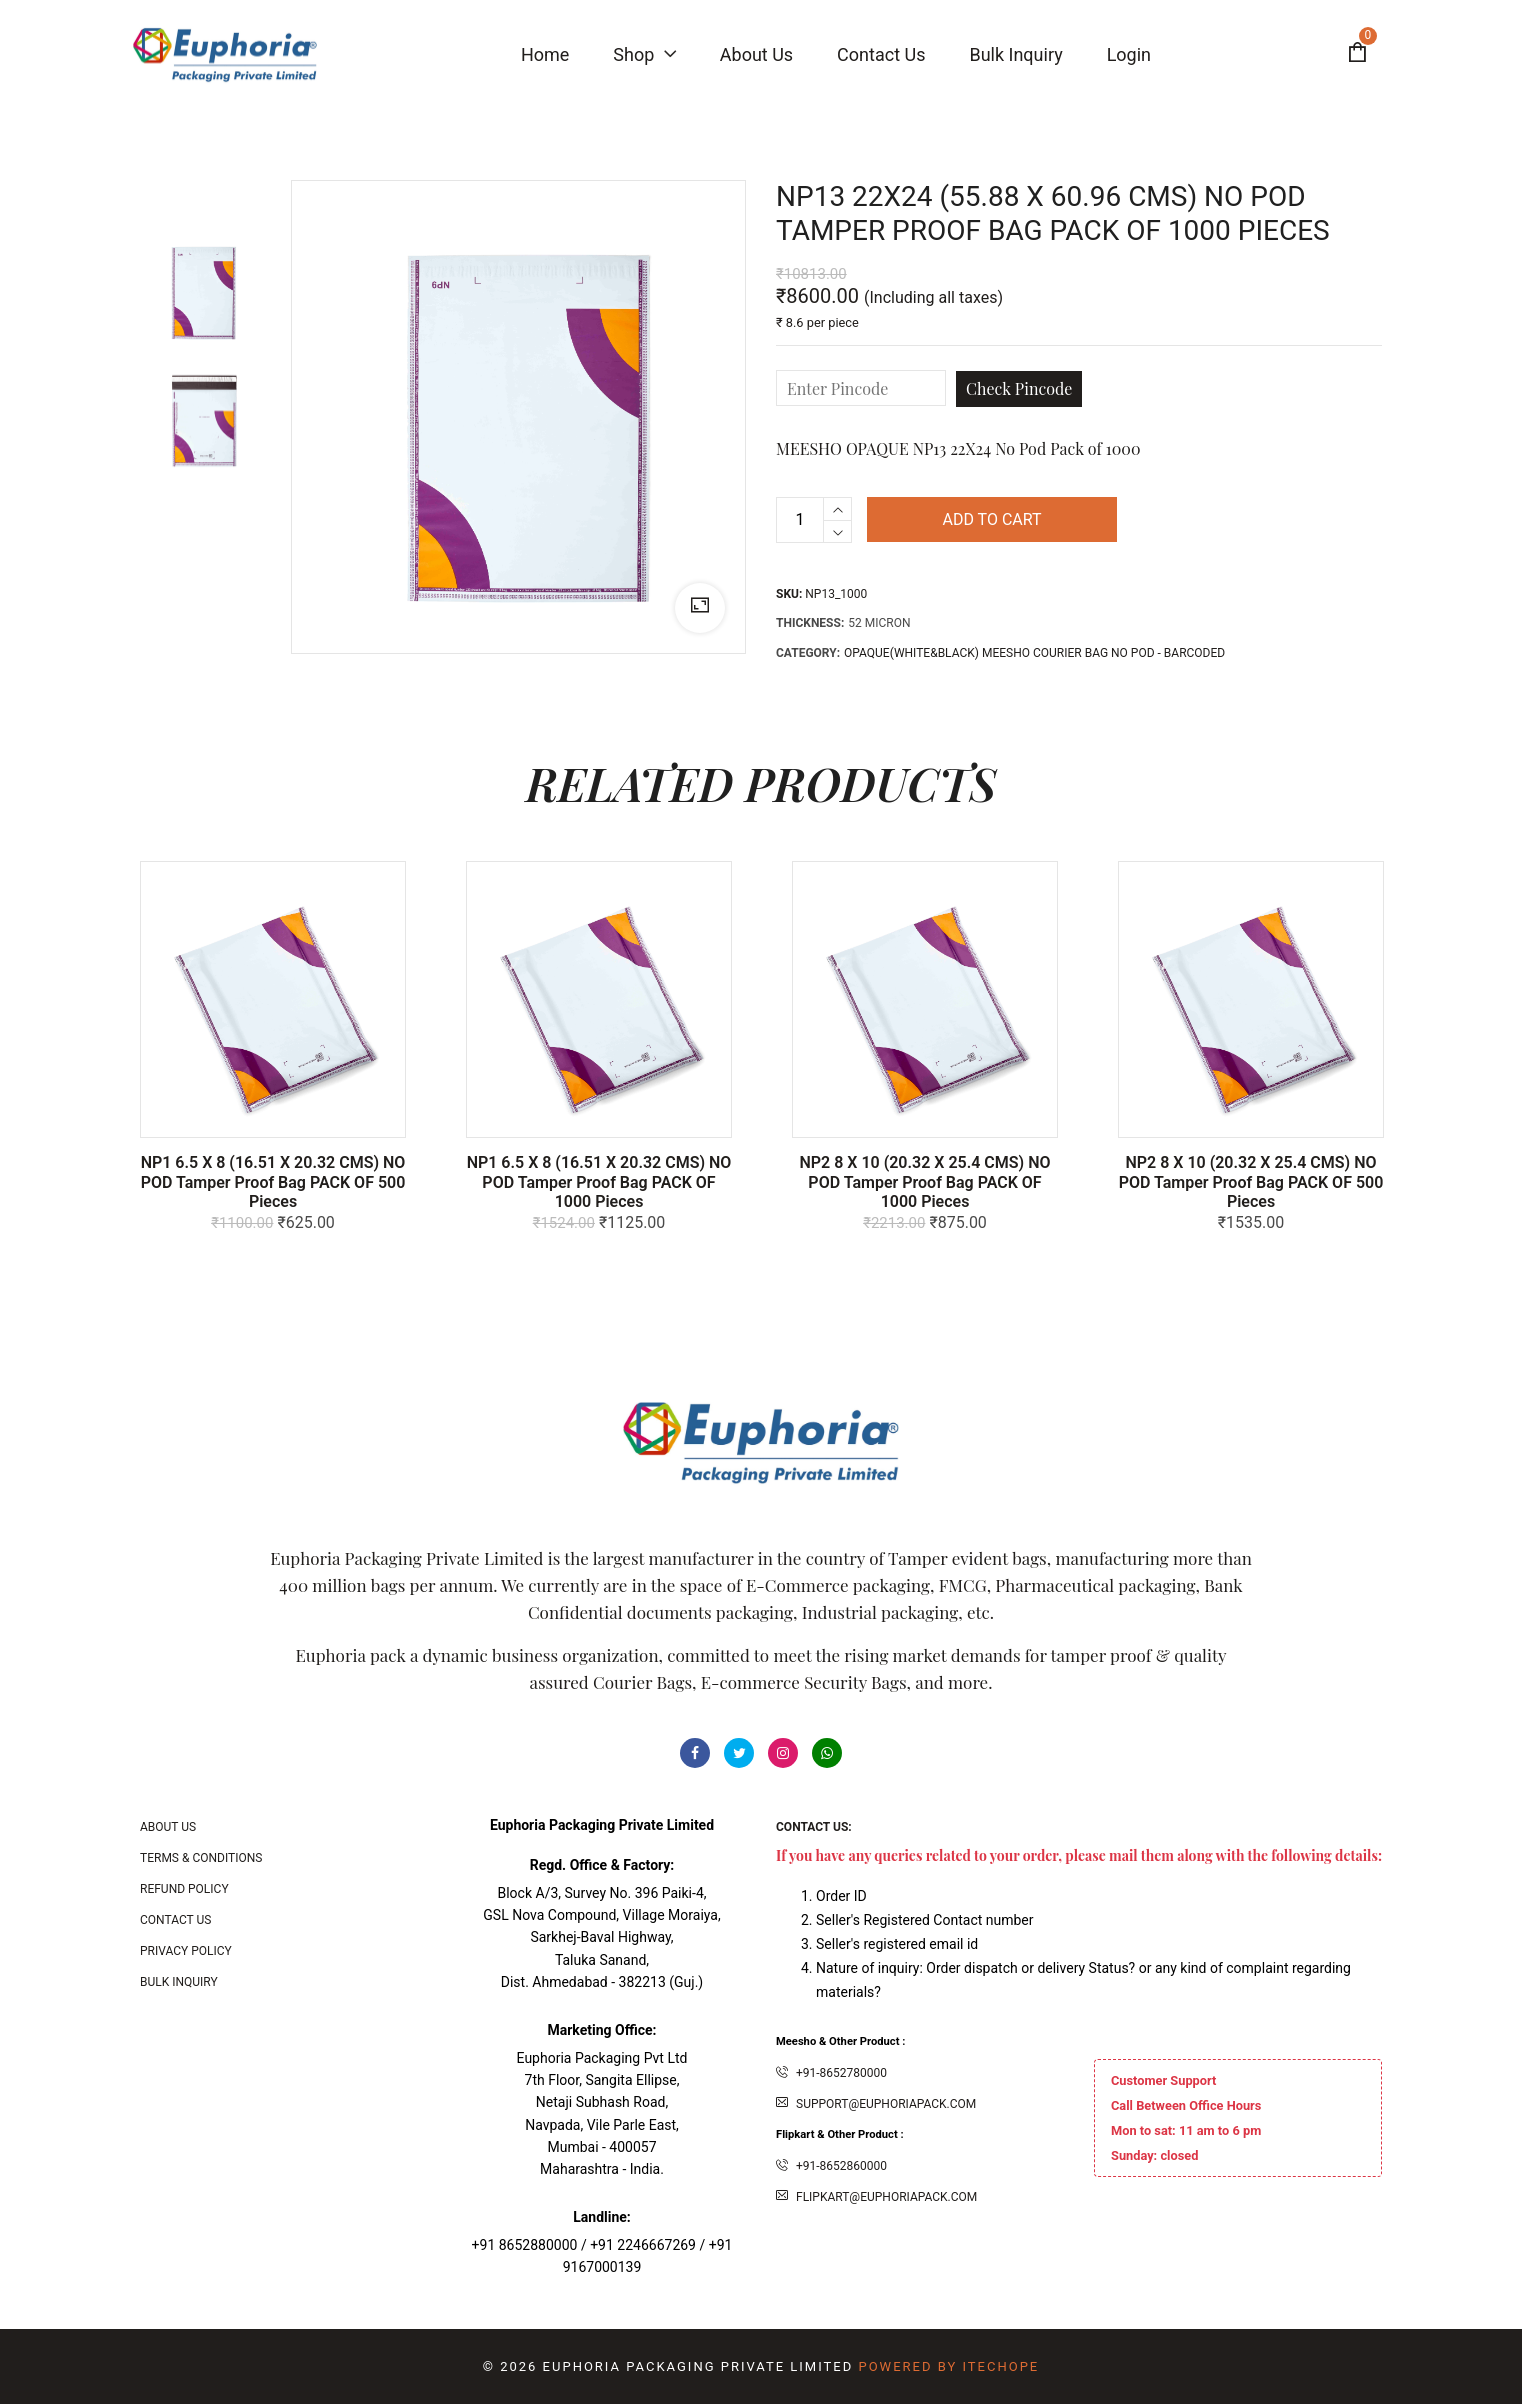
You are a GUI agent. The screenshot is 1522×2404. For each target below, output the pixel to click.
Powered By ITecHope (948, 2366)
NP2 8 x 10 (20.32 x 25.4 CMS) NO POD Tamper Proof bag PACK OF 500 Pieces (1251, 1181)
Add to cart (991, 519)
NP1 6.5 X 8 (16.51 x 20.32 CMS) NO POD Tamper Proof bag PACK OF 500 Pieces (273, 1181)
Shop (644, 54)
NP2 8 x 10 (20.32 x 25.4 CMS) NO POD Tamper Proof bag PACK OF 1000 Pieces (924, 1181)
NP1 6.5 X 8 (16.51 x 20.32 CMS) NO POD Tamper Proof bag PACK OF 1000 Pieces (599, 1181)
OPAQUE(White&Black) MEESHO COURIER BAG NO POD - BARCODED (1034, 653)
